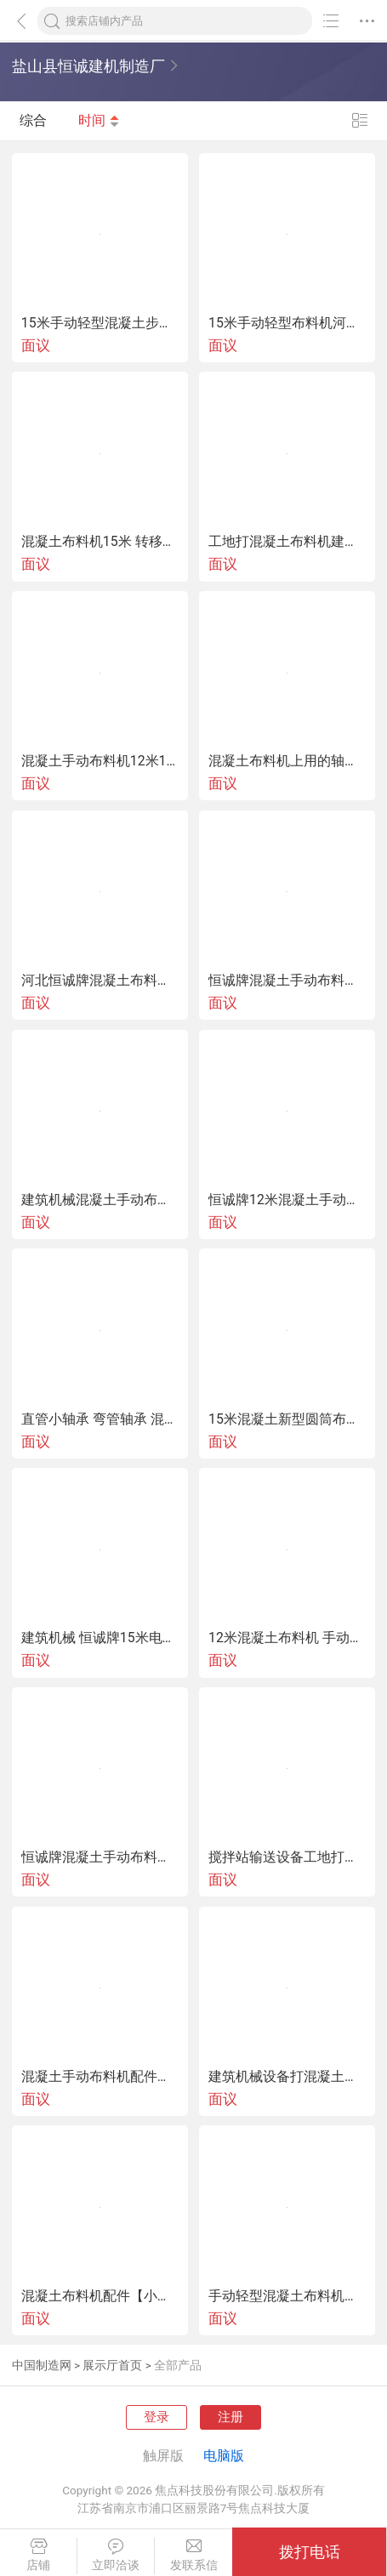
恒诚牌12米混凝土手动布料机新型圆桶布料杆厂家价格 (287, 1200)
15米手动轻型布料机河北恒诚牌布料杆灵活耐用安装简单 (287, 323)
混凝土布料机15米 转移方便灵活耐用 (100, 542)
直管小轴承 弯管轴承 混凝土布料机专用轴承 (100, 1419)
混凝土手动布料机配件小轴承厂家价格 (100, 2077)
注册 (230, 2417)
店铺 (38, 2555)
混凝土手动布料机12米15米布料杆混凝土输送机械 (100, 761)
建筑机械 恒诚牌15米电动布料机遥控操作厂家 (100, 1638)
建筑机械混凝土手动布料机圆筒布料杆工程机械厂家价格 (100, 1200)
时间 (99, 121)
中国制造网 (41, 2365)
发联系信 (193, 2555)
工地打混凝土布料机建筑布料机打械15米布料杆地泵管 (287, 542)
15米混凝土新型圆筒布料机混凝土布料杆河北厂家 (287, 1419)
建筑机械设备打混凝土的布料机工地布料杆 (287, 2077)
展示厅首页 (112, 2365)
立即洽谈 (116, 2555)
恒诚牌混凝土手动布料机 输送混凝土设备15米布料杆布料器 (100, 1857)
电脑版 (223, 2456)
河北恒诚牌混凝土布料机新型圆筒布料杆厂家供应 (100, 980)
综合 (33, 121)
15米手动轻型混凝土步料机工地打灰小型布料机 (100, 323)
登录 (156, 2417)
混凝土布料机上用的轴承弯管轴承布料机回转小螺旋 (287, 761)
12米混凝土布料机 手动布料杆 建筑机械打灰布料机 (287, 1638)
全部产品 (178, 2365)
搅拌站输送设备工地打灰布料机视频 (287, 1857)
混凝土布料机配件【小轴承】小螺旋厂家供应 (100, 2296)
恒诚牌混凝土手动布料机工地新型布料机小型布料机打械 (287, 980)
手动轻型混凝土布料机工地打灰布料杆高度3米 (287, 2296)
